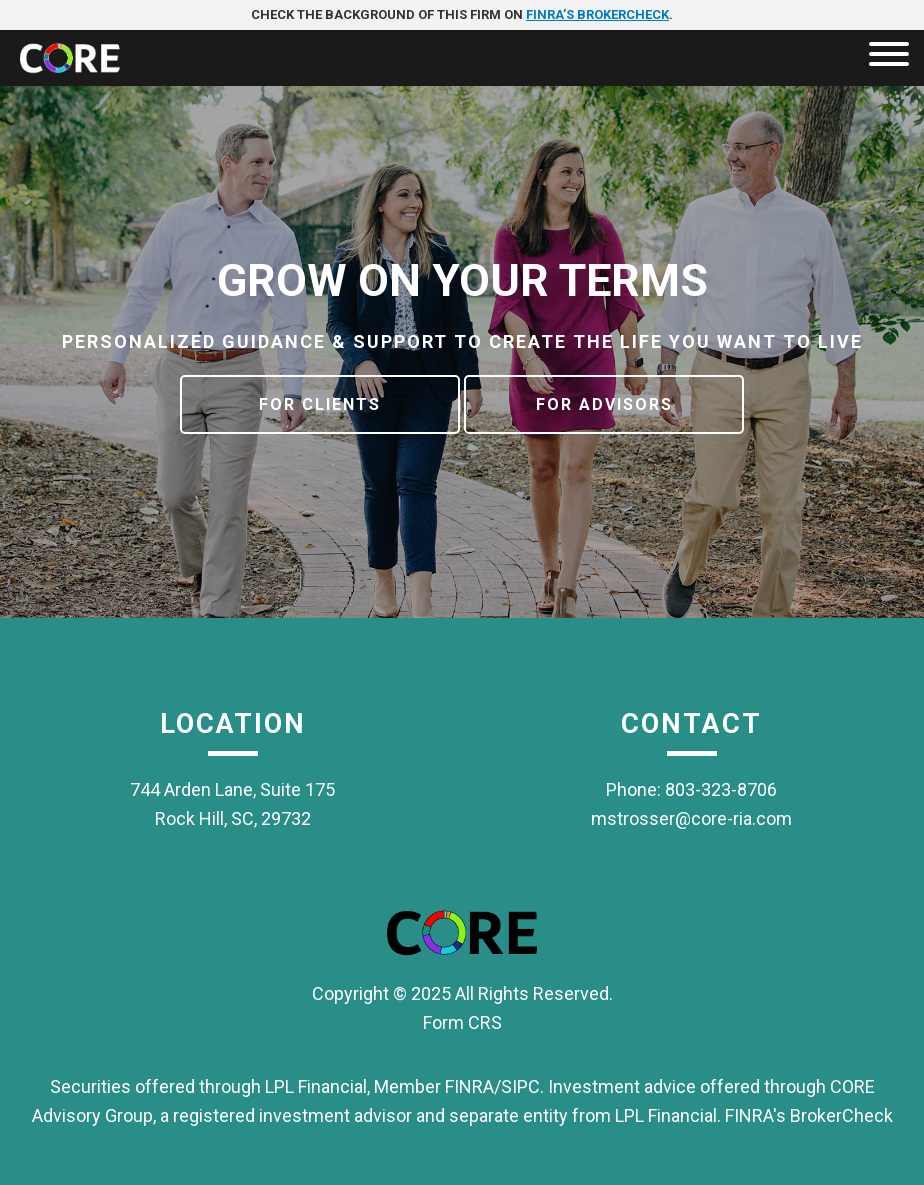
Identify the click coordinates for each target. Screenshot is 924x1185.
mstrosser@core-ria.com (691, 818)
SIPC (520, 1086)
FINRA (469, 1086)
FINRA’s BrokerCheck (597, 14)
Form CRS (462, 1022)
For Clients (320, 404)
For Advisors (604, 404)
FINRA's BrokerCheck (809, 1115)
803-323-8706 (721, 789)
